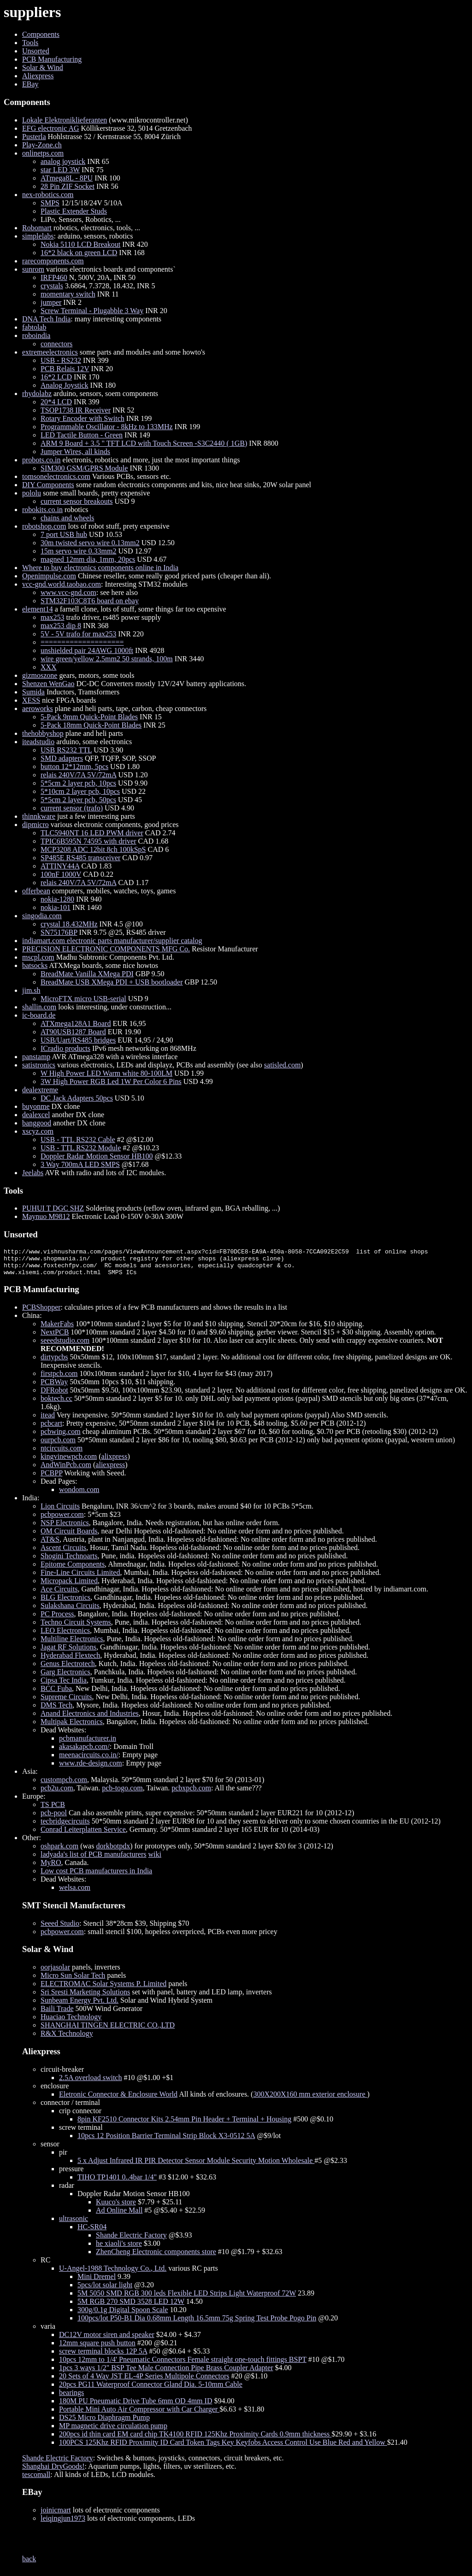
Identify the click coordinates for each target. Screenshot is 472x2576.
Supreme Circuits (66, 1702)
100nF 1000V (61, 874)
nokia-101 (56, 907)
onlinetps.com (43, 153)
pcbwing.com (61, 1437)
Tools (30, 43)
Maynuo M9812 (46, 1216)
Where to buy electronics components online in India (100, 567)
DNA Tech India (46, 319)
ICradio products (65, 1048)
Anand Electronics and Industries (90, 1719)
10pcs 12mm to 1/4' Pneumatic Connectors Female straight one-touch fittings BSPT (183, 2365)
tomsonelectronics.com (56, 476)
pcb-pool (54, 1818)
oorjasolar (55, 1972)
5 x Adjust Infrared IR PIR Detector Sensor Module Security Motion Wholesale (195, 2166)
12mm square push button (97, 2348)
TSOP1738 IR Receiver (76, 410)
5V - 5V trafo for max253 (78, 634)
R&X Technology (67, 2039)
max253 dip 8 (61, 625)
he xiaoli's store (119, 2249)
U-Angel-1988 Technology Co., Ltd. (112, 2274)
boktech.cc (56, 1404)
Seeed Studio (60, 1929)
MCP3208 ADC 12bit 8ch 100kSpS (93, 849)
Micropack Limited (69, 1586)
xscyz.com (37, 1131)
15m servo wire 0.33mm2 (78, 551)
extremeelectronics (50, 352)
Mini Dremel (96, 2282)
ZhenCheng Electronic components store (156, 2257)
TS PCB (53, 1810)
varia (48, 2332)
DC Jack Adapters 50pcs (77, 1098)
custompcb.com (64, 1785)
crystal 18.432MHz (69, 924)
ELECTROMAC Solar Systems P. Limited (103, 1989)
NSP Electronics (65, 1528)
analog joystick (63, 161)
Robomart (37, 228)
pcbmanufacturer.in (87, 1744)
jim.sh (31, 990)
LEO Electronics (65, 1636)
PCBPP (51, 1478)
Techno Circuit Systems (76, 1628)
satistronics (38, 1065)
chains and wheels (67, 518)
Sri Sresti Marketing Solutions (85, 1997)
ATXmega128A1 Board (76, 1023)
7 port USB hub (64, 534)
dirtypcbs (54, 1362)
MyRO (51, 1868)
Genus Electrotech (68, 1669)
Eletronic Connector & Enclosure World (118, 2100)
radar (66, 2191)
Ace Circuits (59, 1594)
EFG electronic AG (50, 128)
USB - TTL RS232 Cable (78, 1139)
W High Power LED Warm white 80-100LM (106, 1073)
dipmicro (35, 824)
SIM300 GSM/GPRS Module (84, 468)
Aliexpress (37, 76)
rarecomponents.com (53, 261)
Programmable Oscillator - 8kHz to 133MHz (107, 427)
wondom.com (79, 1495)
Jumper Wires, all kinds (75, 451)
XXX (49, 667)
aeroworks (37, 708)
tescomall (36, 2480)
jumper (51, 302)
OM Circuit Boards (69, 1536)
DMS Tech (56, 1710)
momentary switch (68, 294)
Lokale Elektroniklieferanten (64, 120)
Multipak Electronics (72, 1727)
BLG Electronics (65, 1603)
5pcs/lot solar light (104, 2290)
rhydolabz (37, 393)
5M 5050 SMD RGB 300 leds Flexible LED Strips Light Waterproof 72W (186, 2298)
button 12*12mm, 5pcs (74, 766)
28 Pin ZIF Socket (67, 186)
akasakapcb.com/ (84, 1752)
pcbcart (51, 1429)
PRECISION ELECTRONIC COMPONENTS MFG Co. (106, 949)
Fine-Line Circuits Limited (80, 1578)
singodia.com (42, 916)
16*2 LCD (56, 377)
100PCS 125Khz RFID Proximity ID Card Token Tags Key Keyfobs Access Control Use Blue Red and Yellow (223, 2448)
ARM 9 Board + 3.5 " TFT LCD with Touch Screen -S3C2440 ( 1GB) (144, 443)
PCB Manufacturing (52, 59)
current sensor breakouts (76, 501)
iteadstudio (38, 742)
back (29, 2564)
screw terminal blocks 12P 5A (103, 2356)
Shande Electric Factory (131, 2240)
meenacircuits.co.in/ (88, 1760)
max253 (53, 617)
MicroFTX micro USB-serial (83, 998)
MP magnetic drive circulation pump (113, 2431)
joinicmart (56, 2515)
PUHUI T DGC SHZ (53, 1208)
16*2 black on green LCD (79, 252)
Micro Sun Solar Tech (73, 1981)
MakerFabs (57, 1329)
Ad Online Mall (119, 2216)
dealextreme (40, 1090)
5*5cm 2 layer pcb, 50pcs (78, 800)
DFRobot (54, 1395)
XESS (31, 700)
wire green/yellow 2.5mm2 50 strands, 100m (107, 659)
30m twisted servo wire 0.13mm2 (90, 543)
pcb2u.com (57, 1793)
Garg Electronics (65, 1677)
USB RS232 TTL (66, 750)
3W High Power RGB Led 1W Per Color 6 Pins (111, 1081)
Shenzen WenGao (48, 684)
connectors (56, 344)
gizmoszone (39, 675)
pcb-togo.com (122, 1793)
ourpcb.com (58, 1445)
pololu (31, 493)
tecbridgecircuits (65, 1826)
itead (48, 1420)
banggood (36, 1123)
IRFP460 (54, 277)
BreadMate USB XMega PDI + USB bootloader (112, 982)
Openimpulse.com (49, 576)
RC (45, 2265)
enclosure (55, 2091)
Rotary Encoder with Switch (82, 418)
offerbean (36, 891)
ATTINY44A (60, 866)
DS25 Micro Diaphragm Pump (104, 2423)
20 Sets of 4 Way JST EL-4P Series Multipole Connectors (144, 2381)
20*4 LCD (56, 402)
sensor (50, 2149)
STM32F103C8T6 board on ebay (90, 601)
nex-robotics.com (48, 194)
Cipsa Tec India (64, 1686)
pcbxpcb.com (191, 1793)
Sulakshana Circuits (70, 1611)
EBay (30, 84)
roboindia (36, 335)
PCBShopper (41, 1313)
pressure (71, 2174)
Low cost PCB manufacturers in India (96, 1876)
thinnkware (38, 816)
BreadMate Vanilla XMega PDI (87, 974)
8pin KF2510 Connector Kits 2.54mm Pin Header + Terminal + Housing (184, 2124)
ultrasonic (73, 2224)
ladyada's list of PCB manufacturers (94, 1860)
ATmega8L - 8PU (67, 178)
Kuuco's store (116, 2207)
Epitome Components (73, 1570)
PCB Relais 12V (65, 369)
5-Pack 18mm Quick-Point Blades (91, 725)
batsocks (34, 965)
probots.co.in (41, 460)
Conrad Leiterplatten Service (83, 1835)
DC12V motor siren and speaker (106, 2340)
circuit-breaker (62, 2075)
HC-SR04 (91, 2232)
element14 (37, 609)
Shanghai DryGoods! (53, 2472)
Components (40, 34)
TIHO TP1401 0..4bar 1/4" (117, 2182)
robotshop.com (44, 526)
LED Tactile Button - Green (82, 435)
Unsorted (35, 51)
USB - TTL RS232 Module (81, 1148)
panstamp (36, 1057)
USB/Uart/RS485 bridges (78, 1040)
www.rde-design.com (90, 1768)
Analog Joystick (64, 385)
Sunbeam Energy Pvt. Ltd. (79, 2006)
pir (63, 2158)
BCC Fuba (56, 1694)
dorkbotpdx (113, 1851)
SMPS (50, 203)
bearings (71, 2398)
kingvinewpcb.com (69, 1462)
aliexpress (110, 1470)
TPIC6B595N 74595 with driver (88, 841)
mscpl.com (38, 957)
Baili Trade (57, 2014)
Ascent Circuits (63, 1553)
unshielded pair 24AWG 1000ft (87, 650)
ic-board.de (38, 1015)
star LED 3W (60, 170)
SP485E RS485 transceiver (80, 858)
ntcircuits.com (62, 1453)
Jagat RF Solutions (68, 1652)
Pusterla (34, 136)
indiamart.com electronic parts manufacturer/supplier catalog (112, 940)
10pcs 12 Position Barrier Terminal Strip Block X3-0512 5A (166, 2141)
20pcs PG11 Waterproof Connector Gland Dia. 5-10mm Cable (150, 2390)
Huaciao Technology (71, 2022)
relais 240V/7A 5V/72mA (78, 775)
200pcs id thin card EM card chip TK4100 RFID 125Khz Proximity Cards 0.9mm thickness (195, 2439)
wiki (154, 1860)
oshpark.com (59, 1851)
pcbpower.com (62, 1520)
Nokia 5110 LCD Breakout (80, 244)
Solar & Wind (42, 67)
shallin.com (39, 1007)
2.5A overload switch (90, 2083)
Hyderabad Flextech (70, 1661)
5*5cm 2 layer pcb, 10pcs (78, 783)
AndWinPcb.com (66, 1470)
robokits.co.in (42, 509)
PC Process (57, 1619)
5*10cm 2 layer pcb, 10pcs (80, 791)
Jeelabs (32, 1173)
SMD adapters (62, 758)
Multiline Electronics (72, 1644)
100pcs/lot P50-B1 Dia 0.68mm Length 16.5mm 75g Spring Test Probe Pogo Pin (196, 2323)
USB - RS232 (61, 360)
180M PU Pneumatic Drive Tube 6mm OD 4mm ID (135, 2406)
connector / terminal (70, 2108)
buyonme (36, 1106)
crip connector (80, 2116)
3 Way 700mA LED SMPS (80, 1164)
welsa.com (74, 1893)
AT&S (50, 1545)
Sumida (33, 692)
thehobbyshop (43, 733)
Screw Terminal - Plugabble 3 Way (92, 311)
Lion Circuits (60, 1511)
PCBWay (54, 1387)
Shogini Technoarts (69, 1561)
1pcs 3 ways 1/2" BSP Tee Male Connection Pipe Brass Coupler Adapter (166, 2373)
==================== (82, 642)
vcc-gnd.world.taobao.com (61, 584)
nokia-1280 (57, 899)
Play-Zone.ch (42, 145)
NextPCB (55, 1337)
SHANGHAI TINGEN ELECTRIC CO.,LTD (108, 2030)
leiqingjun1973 (63, 2524)
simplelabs (37, 236)
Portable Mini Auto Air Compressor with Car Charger (139, 2415)
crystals (52, 286)
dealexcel (36, 1115)
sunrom (33, 269)
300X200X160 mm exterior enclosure (310, 2100)
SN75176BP (59, 932)
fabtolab (34, 327)
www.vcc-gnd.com (68, 592)
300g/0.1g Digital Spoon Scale (122, 2315)
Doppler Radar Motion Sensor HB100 (97, 1156)
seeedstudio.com (65, 1346)
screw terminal (81, 2133)
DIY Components (48, 485)
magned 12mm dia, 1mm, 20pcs (88, 559)
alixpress (114, 1462)
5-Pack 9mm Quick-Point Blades (89, 717)
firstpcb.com (59, 1379)
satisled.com (282, 1065)
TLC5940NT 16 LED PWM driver (92, 833)
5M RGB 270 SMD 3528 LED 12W (130, 2307)
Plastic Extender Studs (74, 211)
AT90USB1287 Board (73, 1032)
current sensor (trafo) (72, 808)
